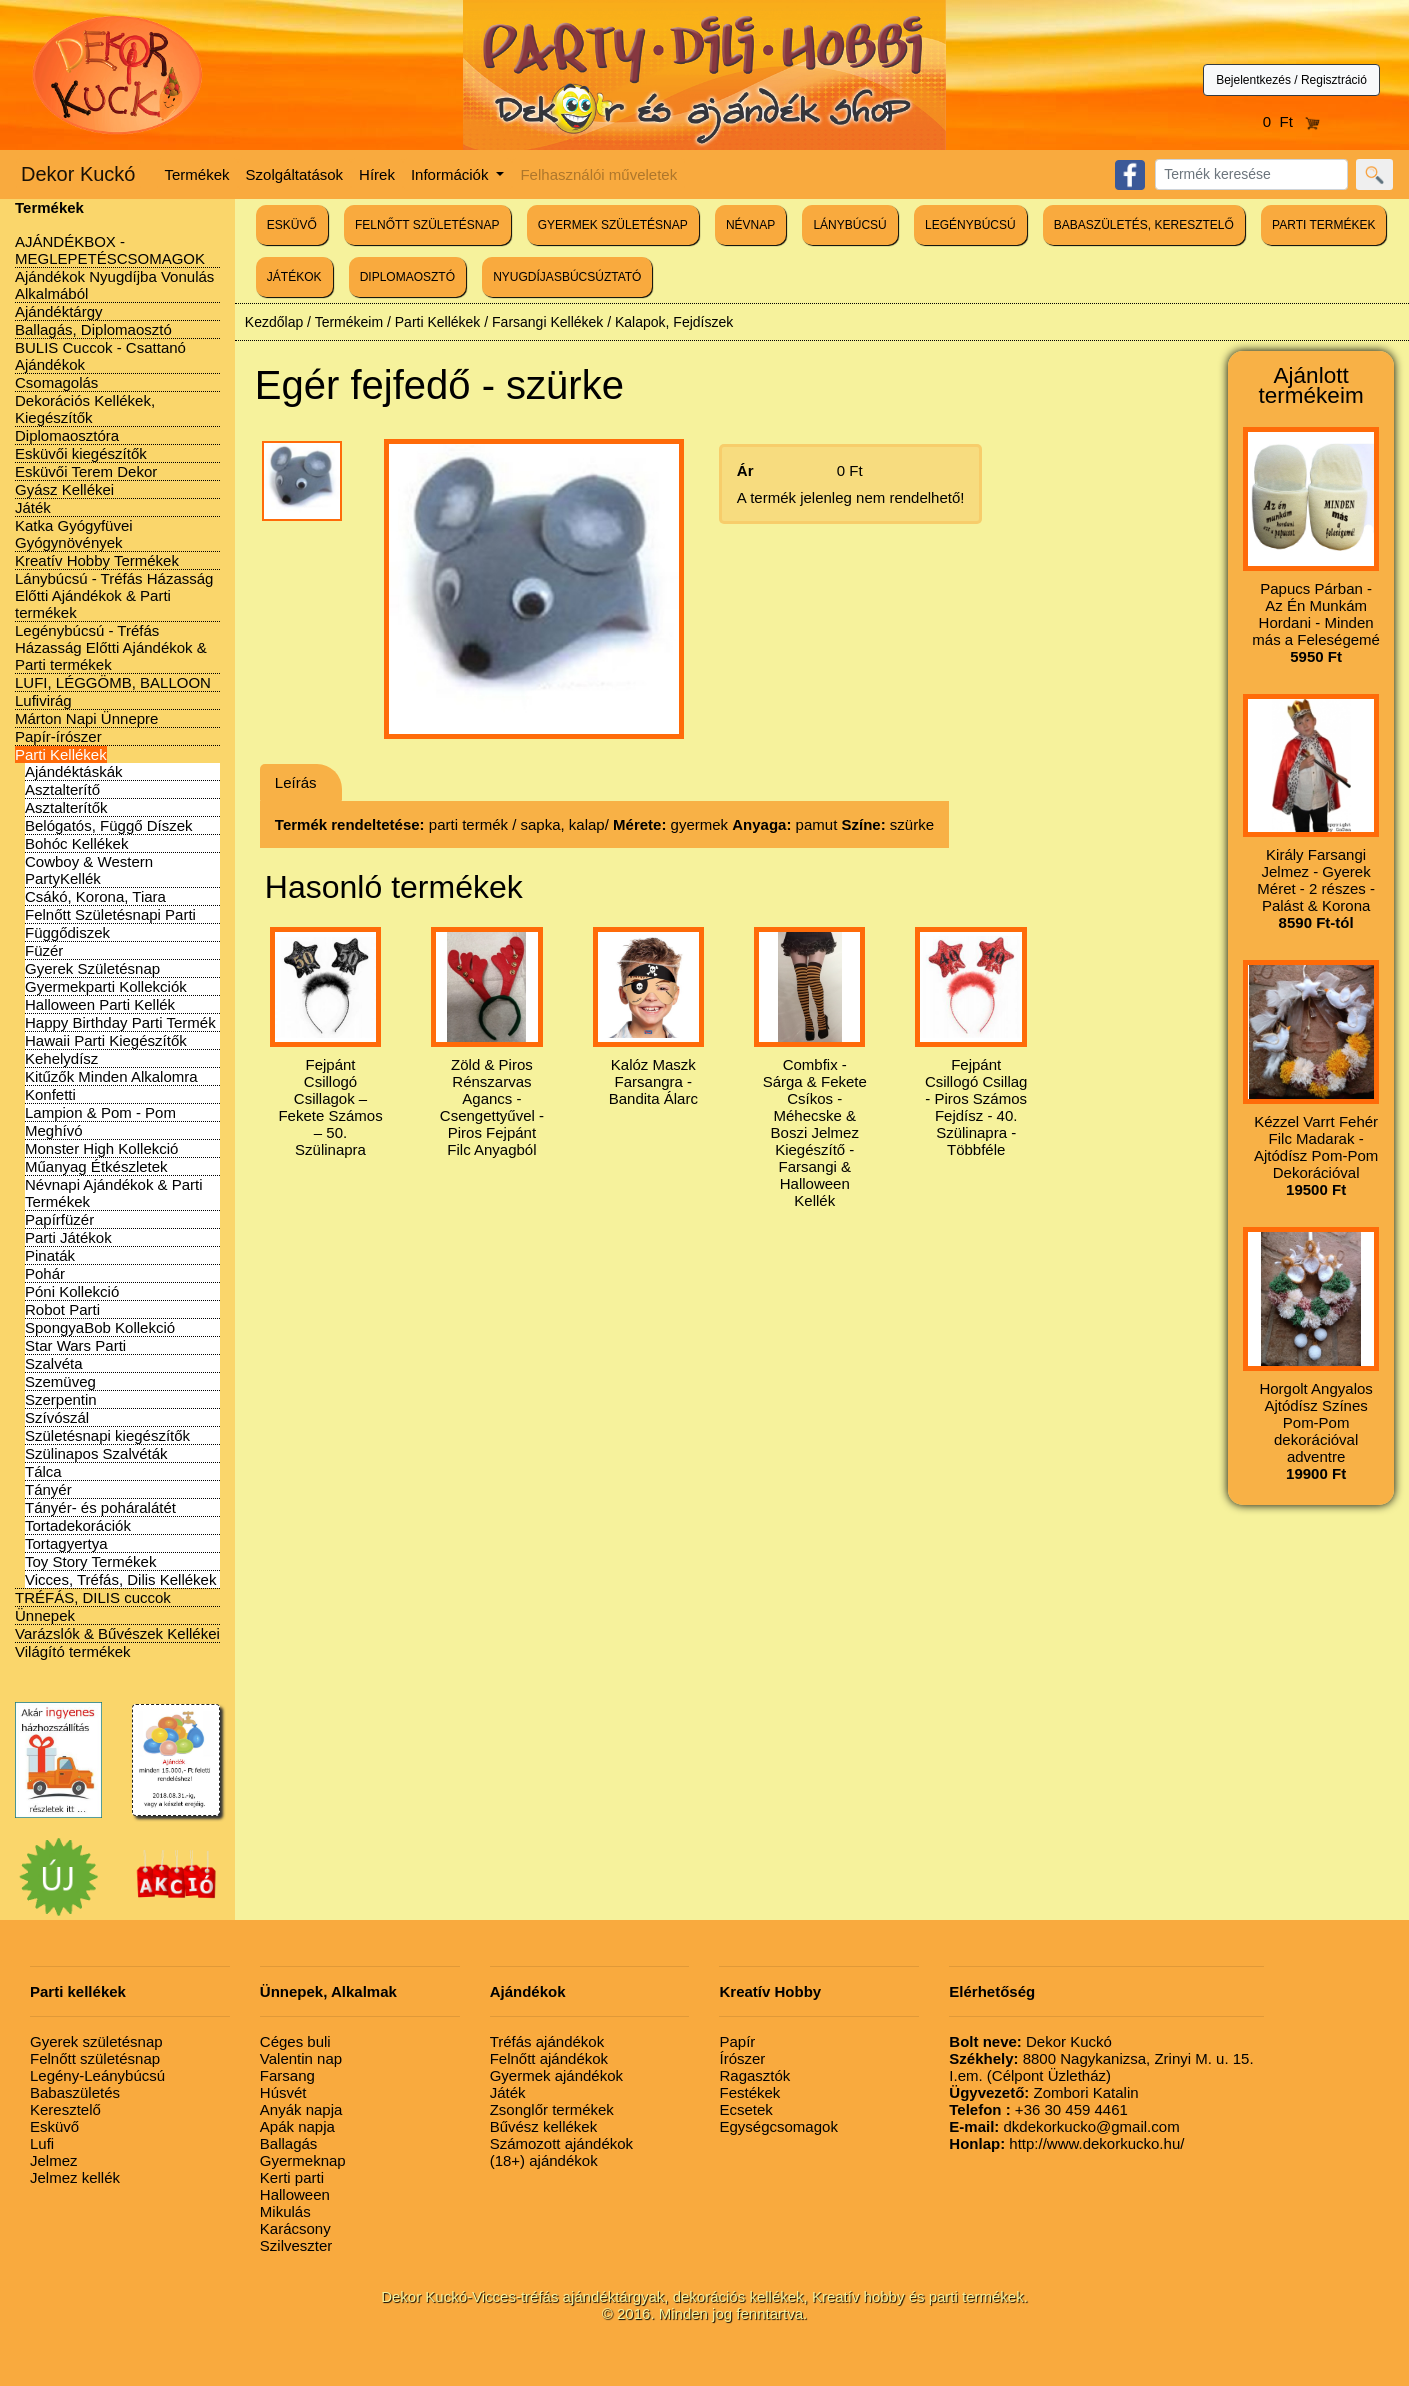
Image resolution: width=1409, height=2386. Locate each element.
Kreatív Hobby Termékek (97, 560)
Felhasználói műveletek (598, 174)
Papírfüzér (59, 1219)
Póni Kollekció (72, 1291)
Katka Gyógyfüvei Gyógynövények (74, 534)
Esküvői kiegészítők (81, 453)
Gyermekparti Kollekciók (106, 986)
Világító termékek (73, 1651)
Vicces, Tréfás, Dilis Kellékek (120, 1579)
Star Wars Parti (75, 1345)
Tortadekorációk (78, 1525)
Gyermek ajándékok (556, 2075)
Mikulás (285, 2211)
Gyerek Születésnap (92, 968)
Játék (33, 507)
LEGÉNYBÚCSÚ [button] (970, 225)
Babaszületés (75, 2092)
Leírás (296, 782)
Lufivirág (43, 700)
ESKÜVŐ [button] (292, 225)
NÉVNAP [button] (750, 225)
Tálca (43, 1471)
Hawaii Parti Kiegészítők (106, 1040)
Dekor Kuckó (78, 174)
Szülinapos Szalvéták (96, 1453)
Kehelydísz (61, 1058)
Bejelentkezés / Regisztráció (1291, 80)
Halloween (295, 2194)
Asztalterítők (66, 807)
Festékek (749, 2092)
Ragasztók (754, 2075)
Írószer (742, 2058)
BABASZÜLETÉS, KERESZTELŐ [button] (1144, 225)
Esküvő (54, 2126)
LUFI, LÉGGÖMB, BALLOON (113, 682)
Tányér (48, 1489)
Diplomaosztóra (67, 435)
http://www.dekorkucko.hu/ (1066, 2143)
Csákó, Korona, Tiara (95, 896)
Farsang (287, 2075)
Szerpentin (61, 1399)
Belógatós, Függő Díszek (109, 825)
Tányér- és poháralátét (100, 1507)
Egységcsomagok (778, 2126)
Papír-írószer (58, 736)
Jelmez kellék (75, 2177)
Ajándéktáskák (74, 771)
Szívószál (57, 1417)
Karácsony (295, 2228)
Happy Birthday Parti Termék (120, 1022)
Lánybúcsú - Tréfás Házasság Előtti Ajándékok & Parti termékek (114, 595)
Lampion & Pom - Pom (100, 1112)
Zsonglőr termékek (552, 2109)
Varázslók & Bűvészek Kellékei (117, 1633)
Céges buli (295, 2041)
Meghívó (54, 1130)
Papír (737, 2041)
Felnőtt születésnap (95, 2058)
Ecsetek (745, 2109)
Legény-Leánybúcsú (97, 2075)
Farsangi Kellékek (547, 322)
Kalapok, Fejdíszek (674, 322)
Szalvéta (54, 1363)
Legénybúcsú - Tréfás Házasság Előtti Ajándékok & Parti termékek (111, 647)
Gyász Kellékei (64, 489)
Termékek (197, 174)
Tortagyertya (66, 1543)
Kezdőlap (274, 322)
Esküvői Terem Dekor (86, 471)
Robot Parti (62, 1309)
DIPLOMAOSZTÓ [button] (407, 277)
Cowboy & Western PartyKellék (89, 870)
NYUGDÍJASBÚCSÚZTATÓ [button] (567, 277)
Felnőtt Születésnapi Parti (110, 914)
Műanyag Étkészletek (96, 1166)
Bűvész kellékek (544, 2126)
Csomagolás (56, 382)
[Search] (1251, 174)
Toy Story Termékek (90, 1561)
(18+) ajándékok (544, 2160)
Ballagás (289, 2143)
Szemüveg (60, 1381)
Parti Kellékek (61, 754)
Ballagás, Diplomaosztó (93, 329)
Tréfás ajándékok (547, 2041)
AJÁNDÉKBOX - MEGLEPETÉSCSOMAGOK (110, 250)
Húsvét (283, 2092)
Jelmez (54, 2160)
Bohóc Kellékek (76, 843)
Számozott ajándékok (561, 2143)
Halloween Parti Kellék (100, 1004)
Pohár (45, 1273)
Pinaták (50, 1255)
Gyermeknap (303, 2160)
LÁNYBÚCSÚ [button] (849, 225)
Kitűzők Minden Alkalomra (111, 1076)
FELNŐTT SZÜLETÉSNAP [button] (427, 225)
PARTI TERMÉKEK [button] (1323, 225)
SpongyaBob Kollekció (100, 1327)
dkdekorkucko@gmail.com (1064, 2126)
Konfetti (50, 1094)
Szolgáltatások (295, 174)
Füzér (44, 950)
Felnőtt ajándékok (549, 2058)
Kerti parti (292, 2177)
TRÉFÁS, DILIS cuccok (93, 1597)
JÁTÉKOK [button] (294, 277)
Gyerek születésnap (96, 2041)
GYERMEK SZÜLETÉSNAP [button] (613, 225)
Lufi (42, 2143)
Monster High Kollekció (101, 1148)
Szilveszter (296, 2245)
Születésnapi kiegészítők (107, 1435)
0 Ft (1292, 121)
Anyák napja (301, 2109)
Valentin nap (301, 2058)
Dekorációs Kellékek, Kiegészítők (85, 409)
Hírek (377, 174)
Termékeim (349, 322)
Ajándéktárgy (59, 311)
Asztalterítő (62, 789)
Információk (452, 174)
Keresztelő (65, 2109)
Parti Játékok (68, 1237)
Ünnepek (45, 1615)
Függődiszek (67, 932)
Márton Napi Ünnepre (86, 718)
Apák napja (297, 2126)
